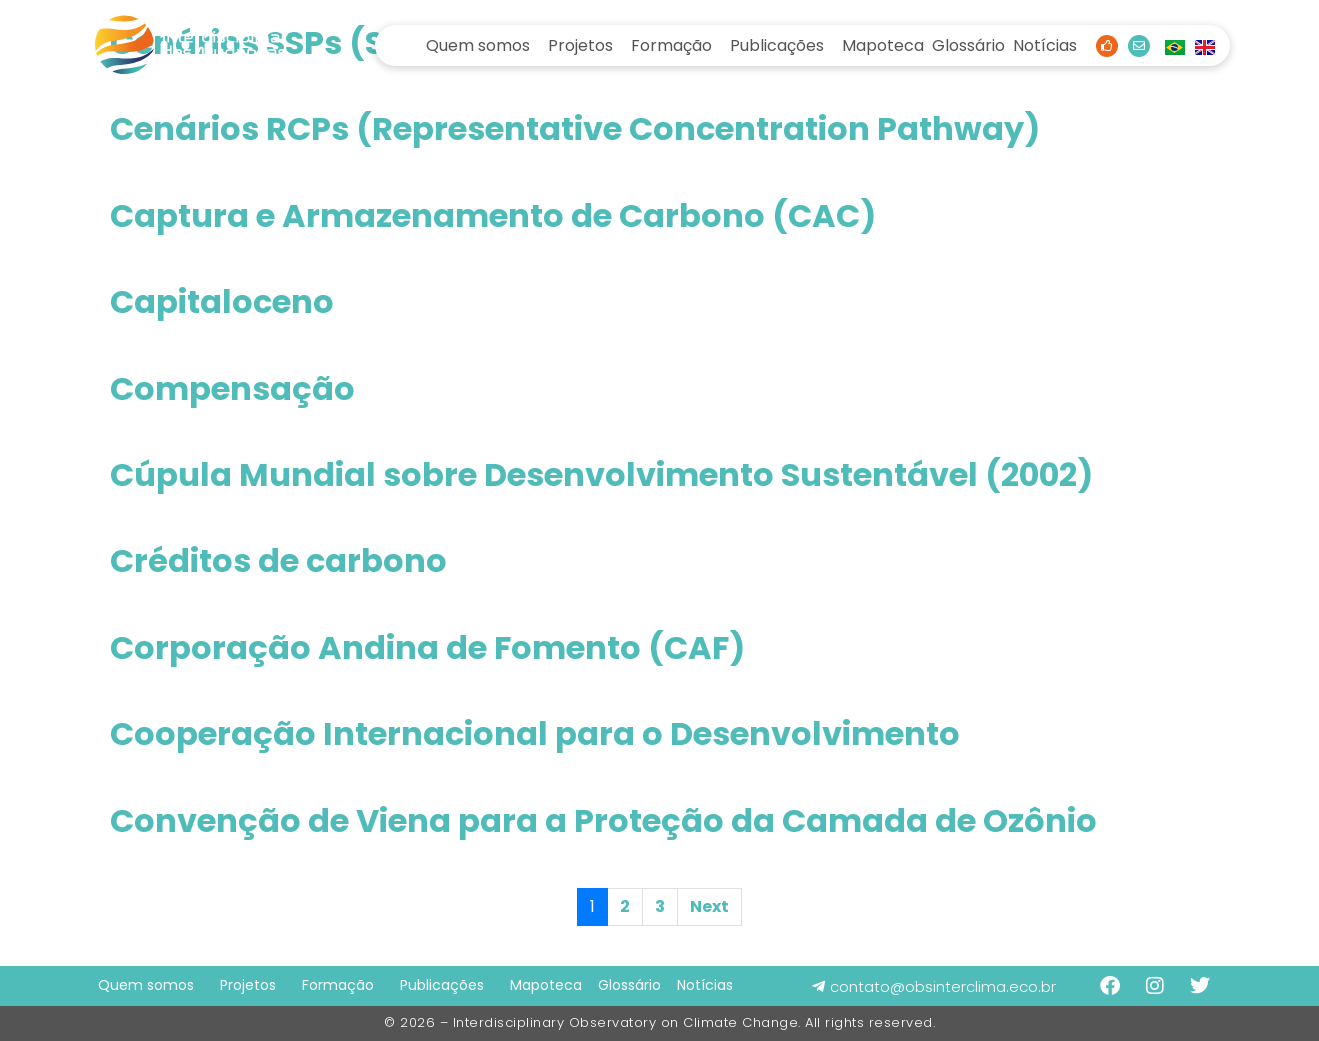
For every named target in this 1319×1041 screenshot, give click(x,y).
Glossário (968, 45)
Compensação (232, 388)
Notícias (1045, 45)
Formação (671, 45)
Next (709, 906)
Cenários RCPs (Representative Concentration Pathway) (575, 128)
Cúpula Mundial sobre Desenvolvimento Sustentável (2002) (601, 474)
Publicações (777, 45)
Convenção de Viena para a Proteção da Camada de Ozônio (603, 820)
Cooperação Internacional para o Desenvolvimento (535, 733)
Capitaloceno (222, 301)
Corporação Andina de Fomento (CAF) (427, 647)
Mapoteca (883, 45)
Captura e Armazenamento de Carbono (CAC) (493, 215)
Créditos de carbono (278, 560)
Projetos (580, 45)
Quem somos (478, 45)
